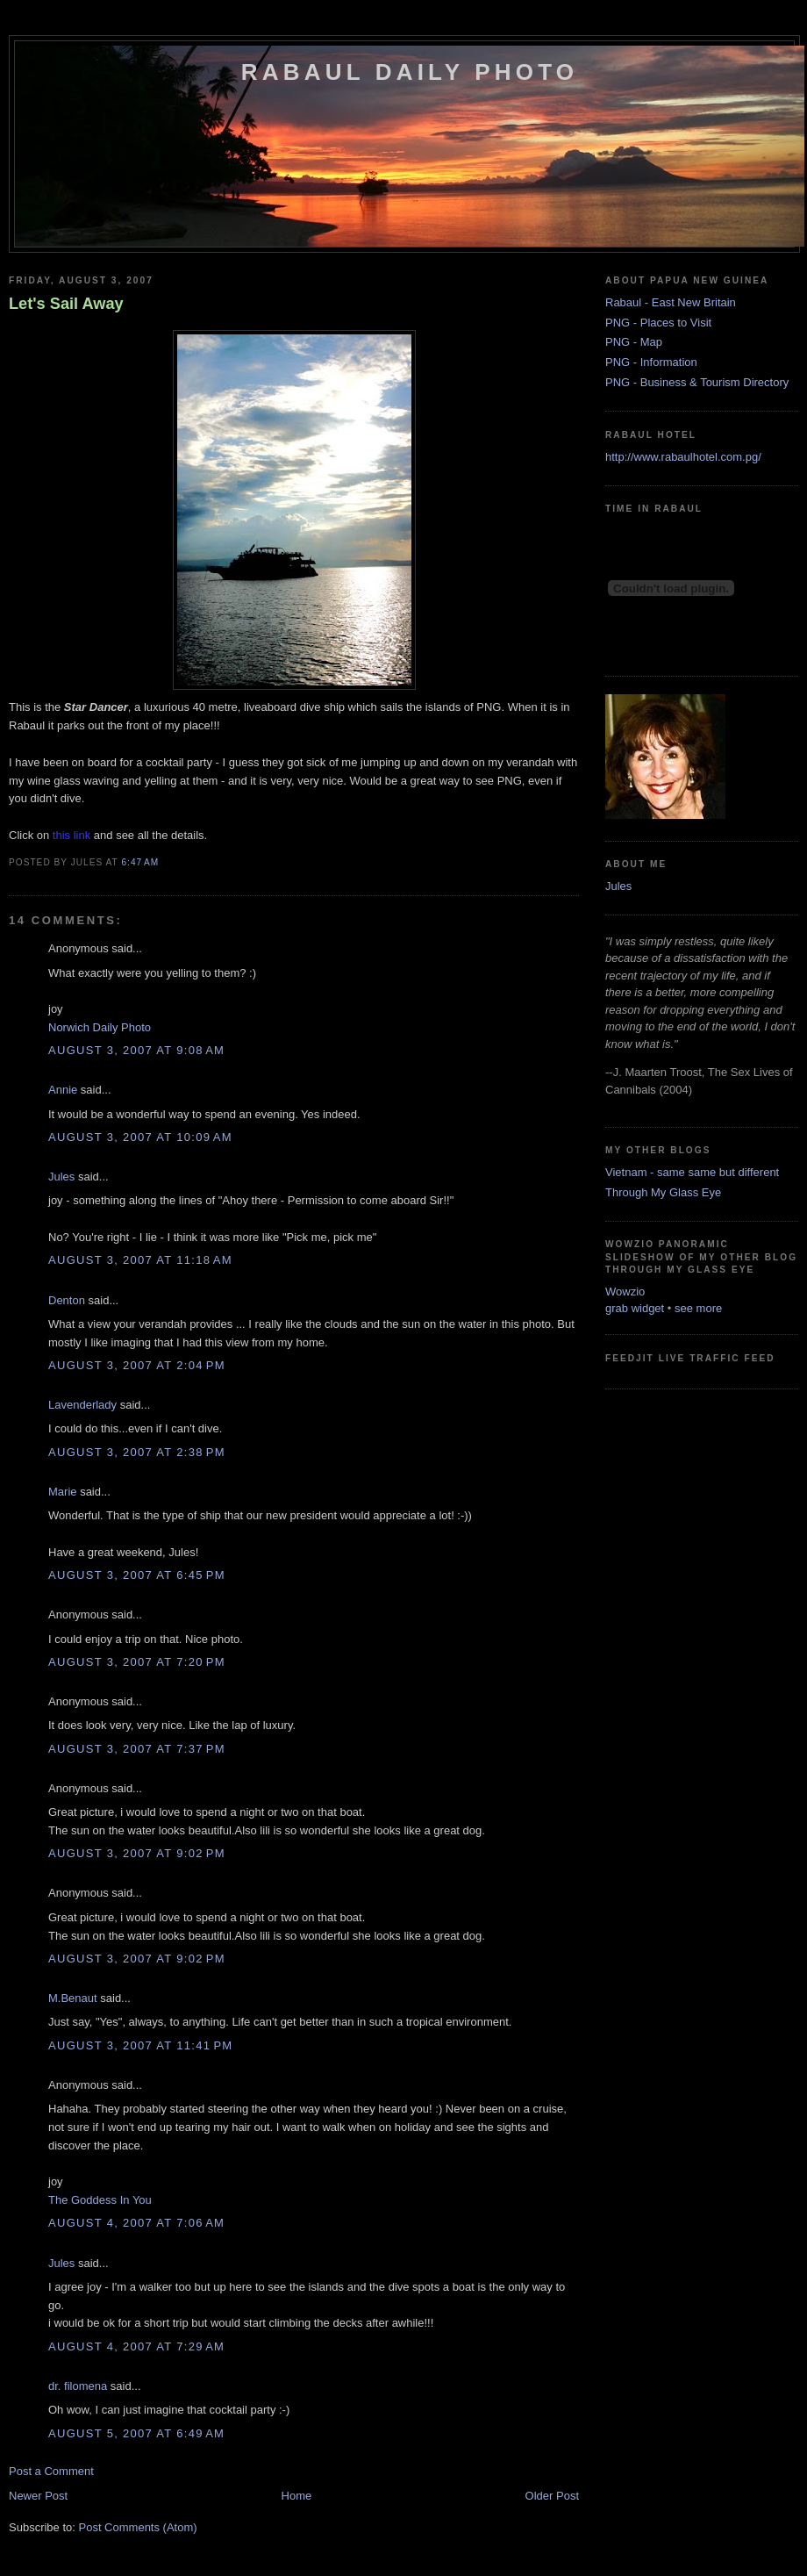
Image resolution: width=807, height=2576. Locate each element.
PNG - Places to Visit (658, 322)
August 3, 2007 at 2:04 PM (136, 1365)
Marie (62, 1491)
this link (71, 835)
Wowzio (625, 1291)
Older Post (552, 2495)
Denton (66, 1300)
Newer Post (38, 2495)
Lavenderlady (82, 1404)
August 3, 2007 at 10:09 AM (140, 1137)
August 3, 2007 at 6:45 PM (136, 1575)
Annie (62, 1089)
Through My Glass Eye (663, 1192)
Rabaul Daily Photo (409, 72)
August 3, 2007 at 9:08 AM (136, 1050)
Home (297, 2495)
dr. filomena (77, 2386)
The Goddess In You (100, 2199)
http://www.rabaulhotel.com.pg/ (683, 456)
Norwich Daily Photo (99, 1027)
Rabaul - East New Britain (670, 302)
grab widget (634, 1308)
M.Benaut (72, 1998)
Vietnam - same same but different (692, 1172)
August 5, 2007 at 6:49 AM (136, 2433)
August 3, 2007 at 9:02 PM (136, 1853)
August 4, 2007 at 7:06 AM (136, 2222)
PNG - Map (633, 341)
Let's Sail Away (66, 303)
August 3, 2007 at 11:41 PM (140, 2045)
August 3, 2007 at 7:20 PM (136, 1661)
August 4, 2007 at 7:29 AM (136, 2346)
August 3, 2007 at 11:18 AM (140, 1259)
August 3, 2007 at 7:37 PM (136, 1748)
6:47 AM (140, 862)
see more (698, 1308)
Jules (61, 1176)
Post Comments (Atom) (138, 2527)
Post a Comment (51, 2471)
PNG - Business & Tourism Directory (697, 382)
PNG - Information (651, 362)
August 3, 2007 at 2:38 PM (136, 1452)
